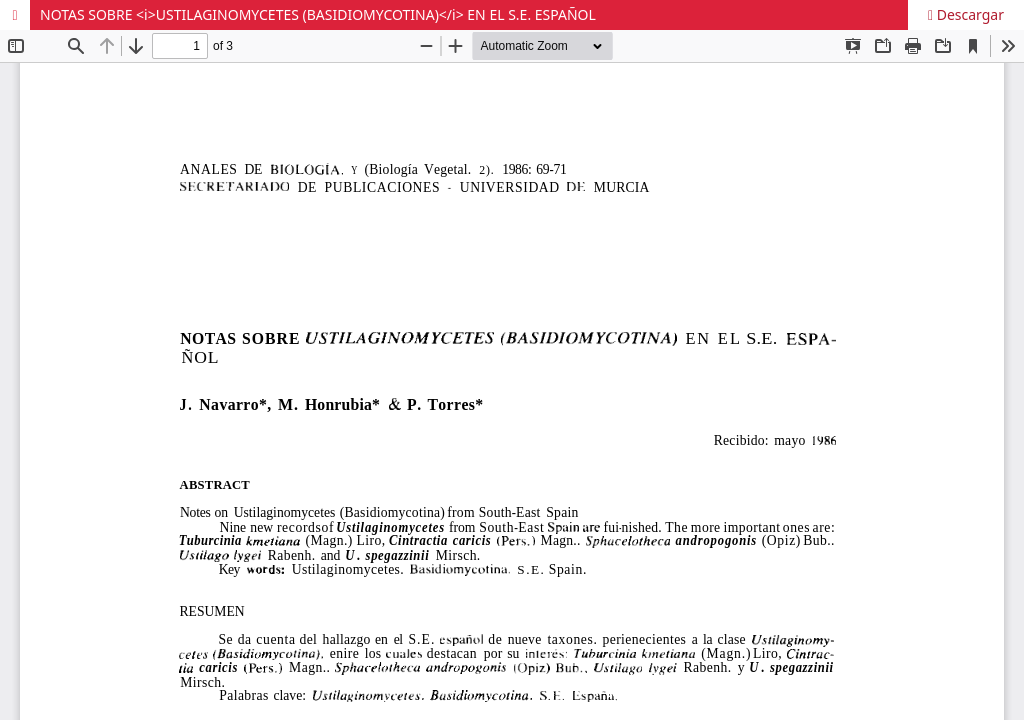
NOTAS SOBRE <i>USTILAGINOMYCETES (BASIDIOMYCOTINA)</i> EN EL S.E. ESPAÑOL (318, 14)
